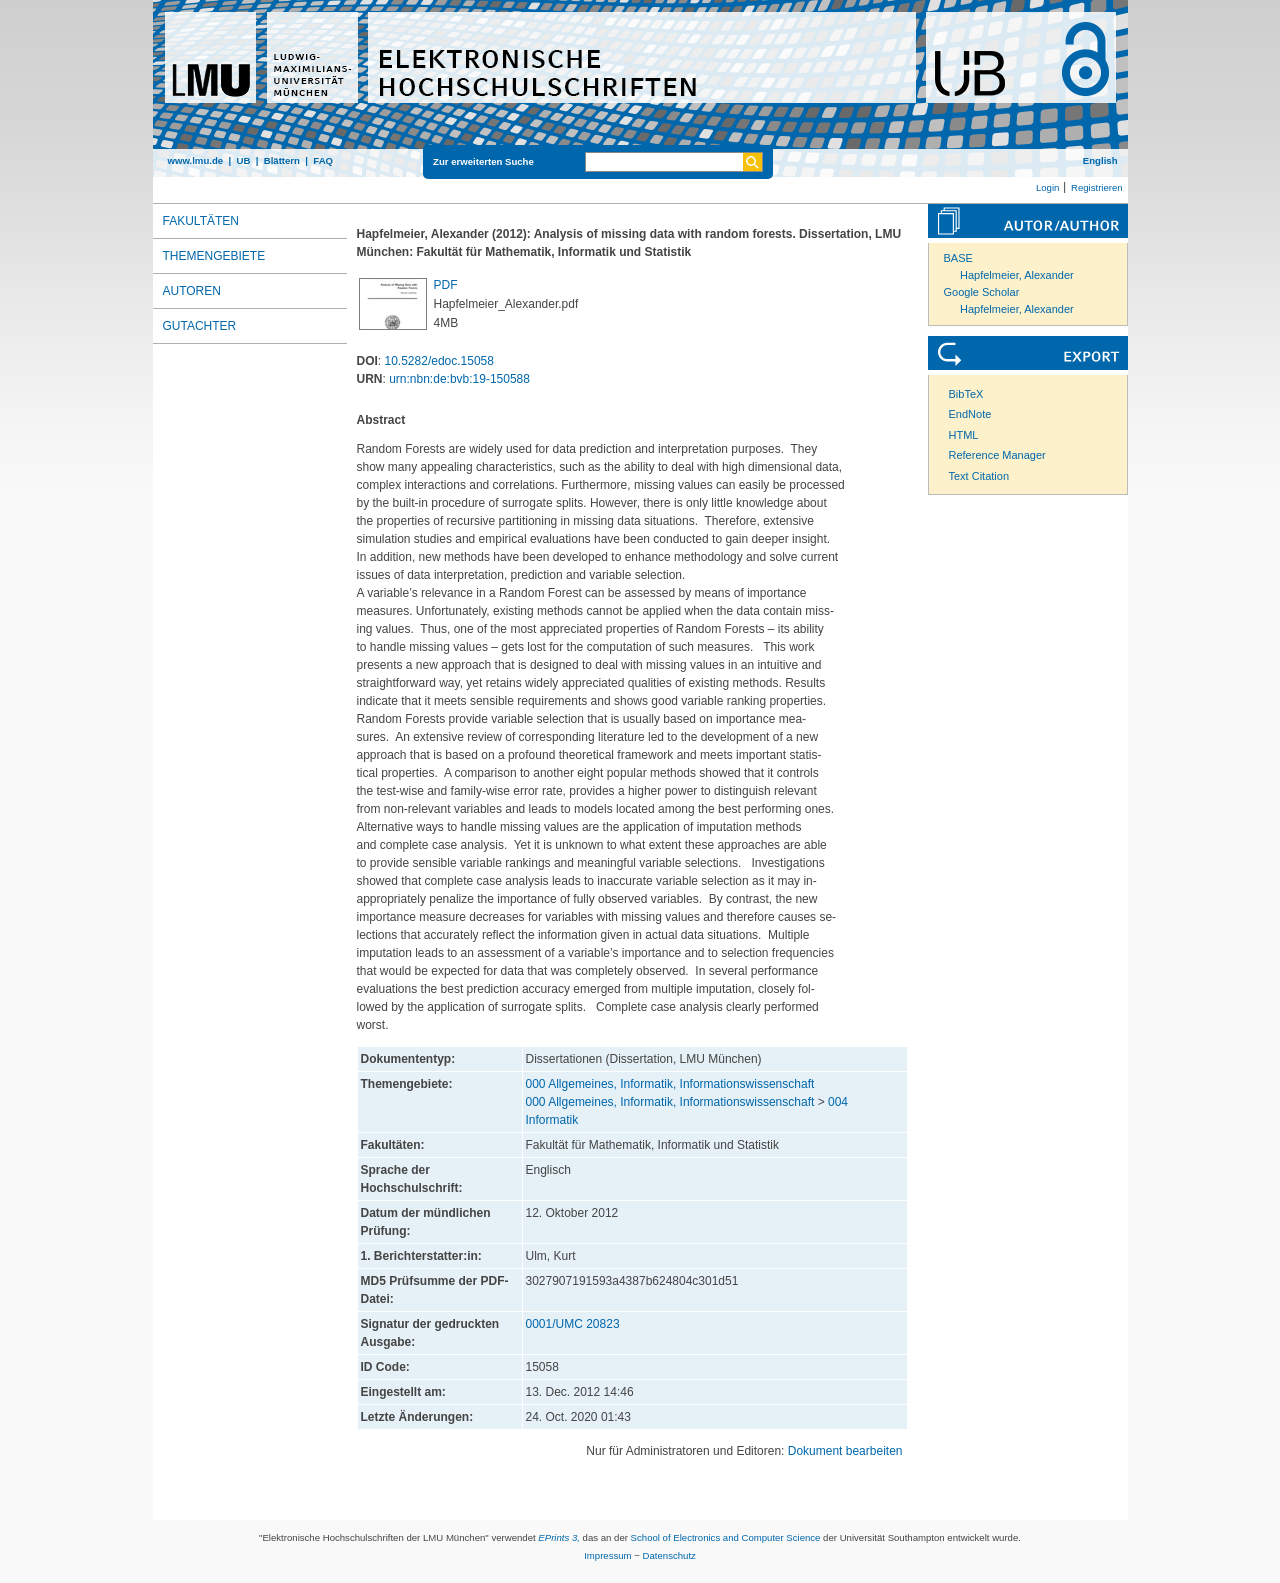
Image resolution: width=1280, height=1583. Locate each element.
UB (243, 160)
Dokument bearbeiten (845, 1451)
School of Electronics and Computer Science (726, 1537)
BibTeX (966, 394)
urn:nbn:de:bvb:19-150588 (459, 379)
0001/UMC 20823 (573, 1324)
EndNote (970, 414)
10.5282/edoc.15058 (439, 361)
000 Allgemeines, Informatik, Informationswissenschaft (670, 1084)
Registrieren (1097, 187)
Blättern (282, 160)
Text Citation (979, 476)
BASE (958, 258)
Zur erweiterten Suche (483, 161)
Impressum (607, 1555)
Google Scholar (982, 292)
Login (1047, 187)
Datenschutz (669, 1555)
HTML (964, 435)
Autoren (192, 291)
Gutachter (200, 326)
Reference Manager (997, 455)
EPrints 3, (559, 1537)
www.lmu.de (196, 160)
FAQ (323, 160)
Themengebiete (214, 256)
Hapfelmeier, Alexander (1017, 275)
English (1100, 160)
